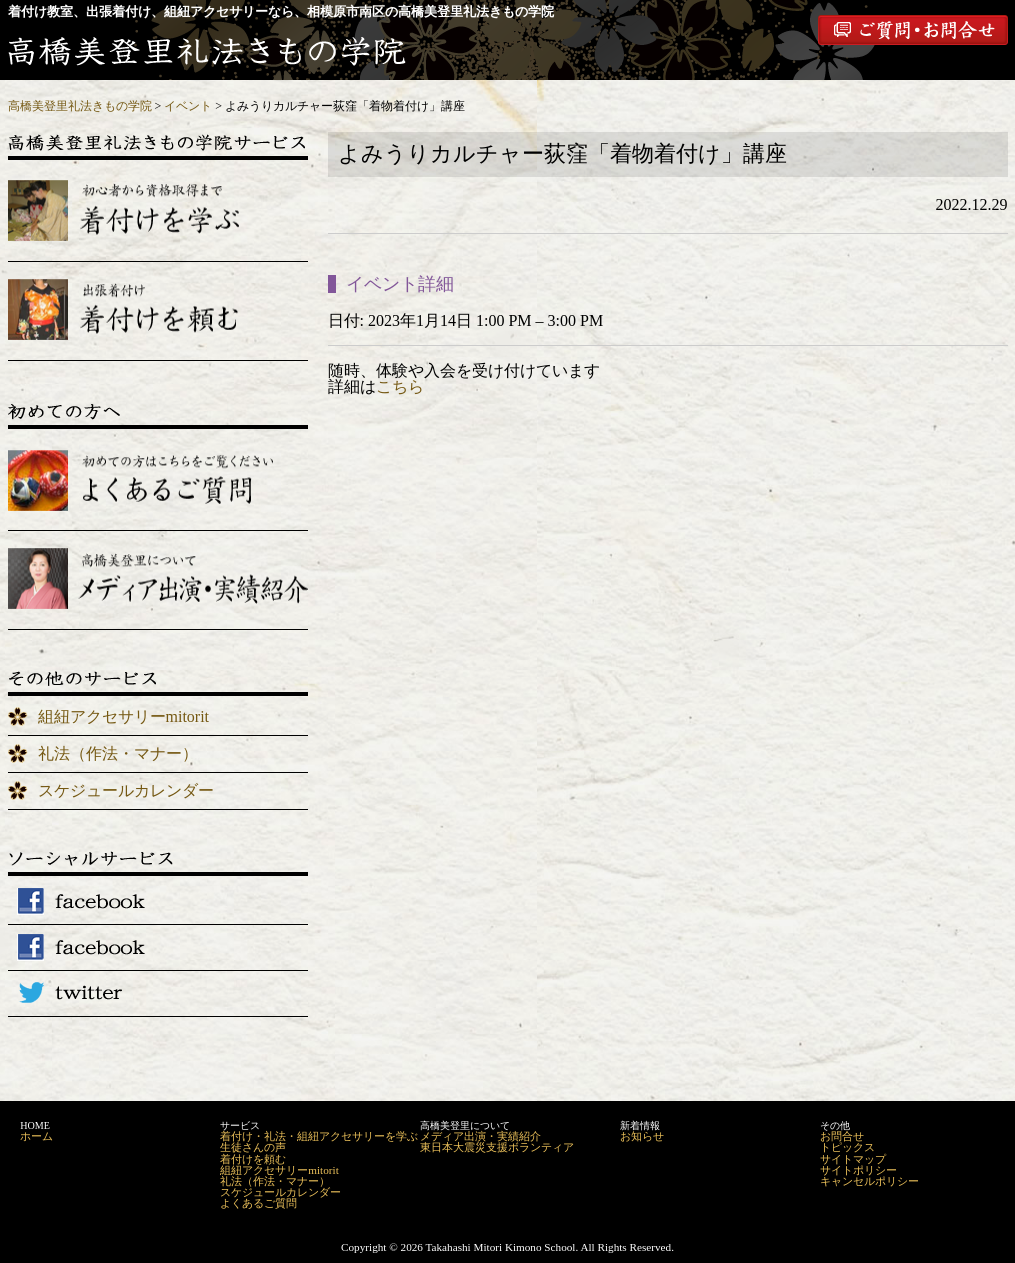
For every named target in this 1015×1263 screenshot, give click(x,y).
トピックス (847, 1147)
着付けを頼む (253, 1159)
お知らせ (642, 1136)
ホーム (36, 1136)
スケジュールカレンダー (126, 790)
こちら (400, 386)
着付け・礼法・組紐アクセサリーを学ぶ (319, 1136)
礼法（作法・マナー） (118, 753)
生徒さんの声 (253, 1147)
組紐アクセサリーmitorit (124, 716)
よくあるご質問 (258, 1203)
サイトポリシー (858, 1170)
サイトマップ (853, 1159)
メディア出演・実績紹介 (480, 1136)
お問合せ (842, 1136)
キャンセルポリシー (869, 1181)
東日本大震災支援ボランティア (497, 1147)
